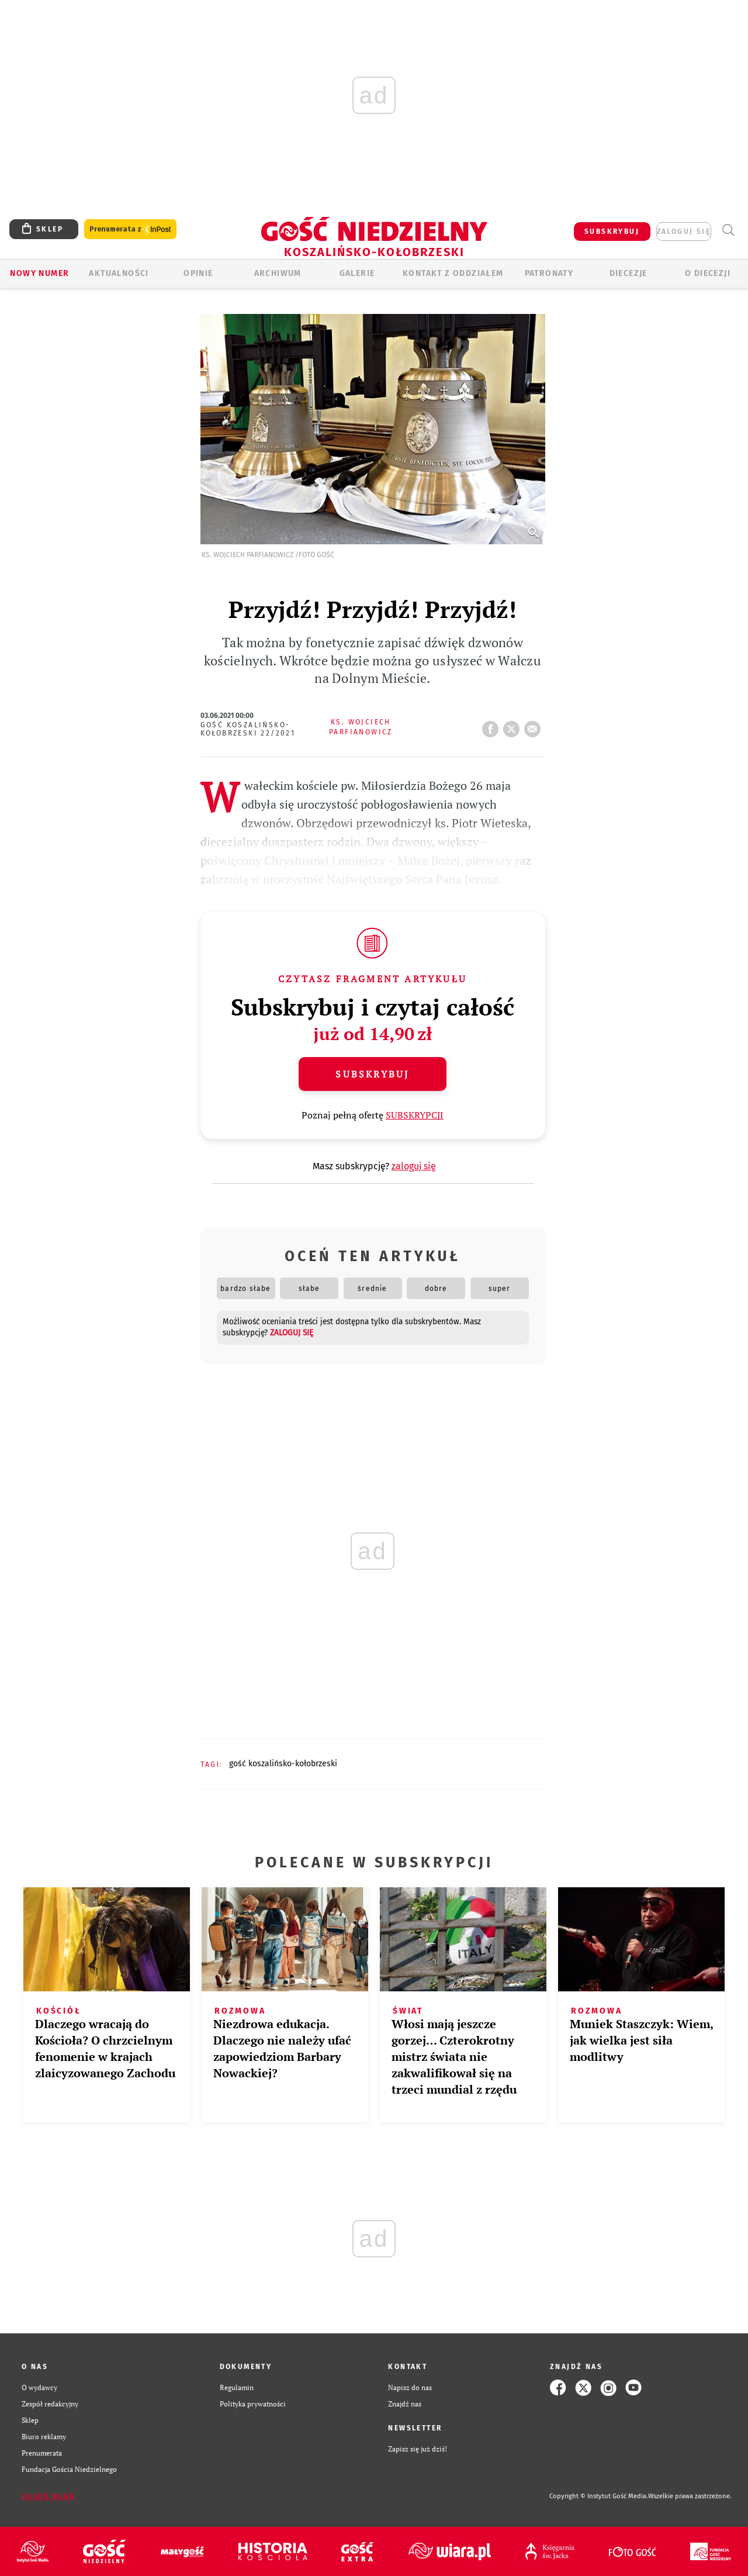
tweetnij (513, 725)
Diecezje (628, 273)
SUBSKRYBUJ (611, 231)
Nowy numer (39, 273)
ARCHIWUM (278, 273)
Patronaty (549, 273)
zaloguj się (684, 231)
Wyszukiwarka (728, 230)
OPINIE (198, 273)
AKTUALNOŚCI (118, 273)
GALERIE (357, 273)
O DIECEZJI (707, 273)
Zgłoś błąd (48, 2496)
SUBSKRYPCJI (415, 1115)
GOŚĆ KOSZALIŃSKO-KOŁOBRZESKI (283, 1764)
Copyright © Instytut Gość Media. (598, 2496)
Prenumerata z (130, 229)
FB (492, 725)
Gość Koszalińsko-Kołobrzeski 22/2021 (248, 729)
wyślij (534, 725)
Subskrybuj (372, 1074)
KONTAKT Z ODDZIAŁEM (453, 273)
